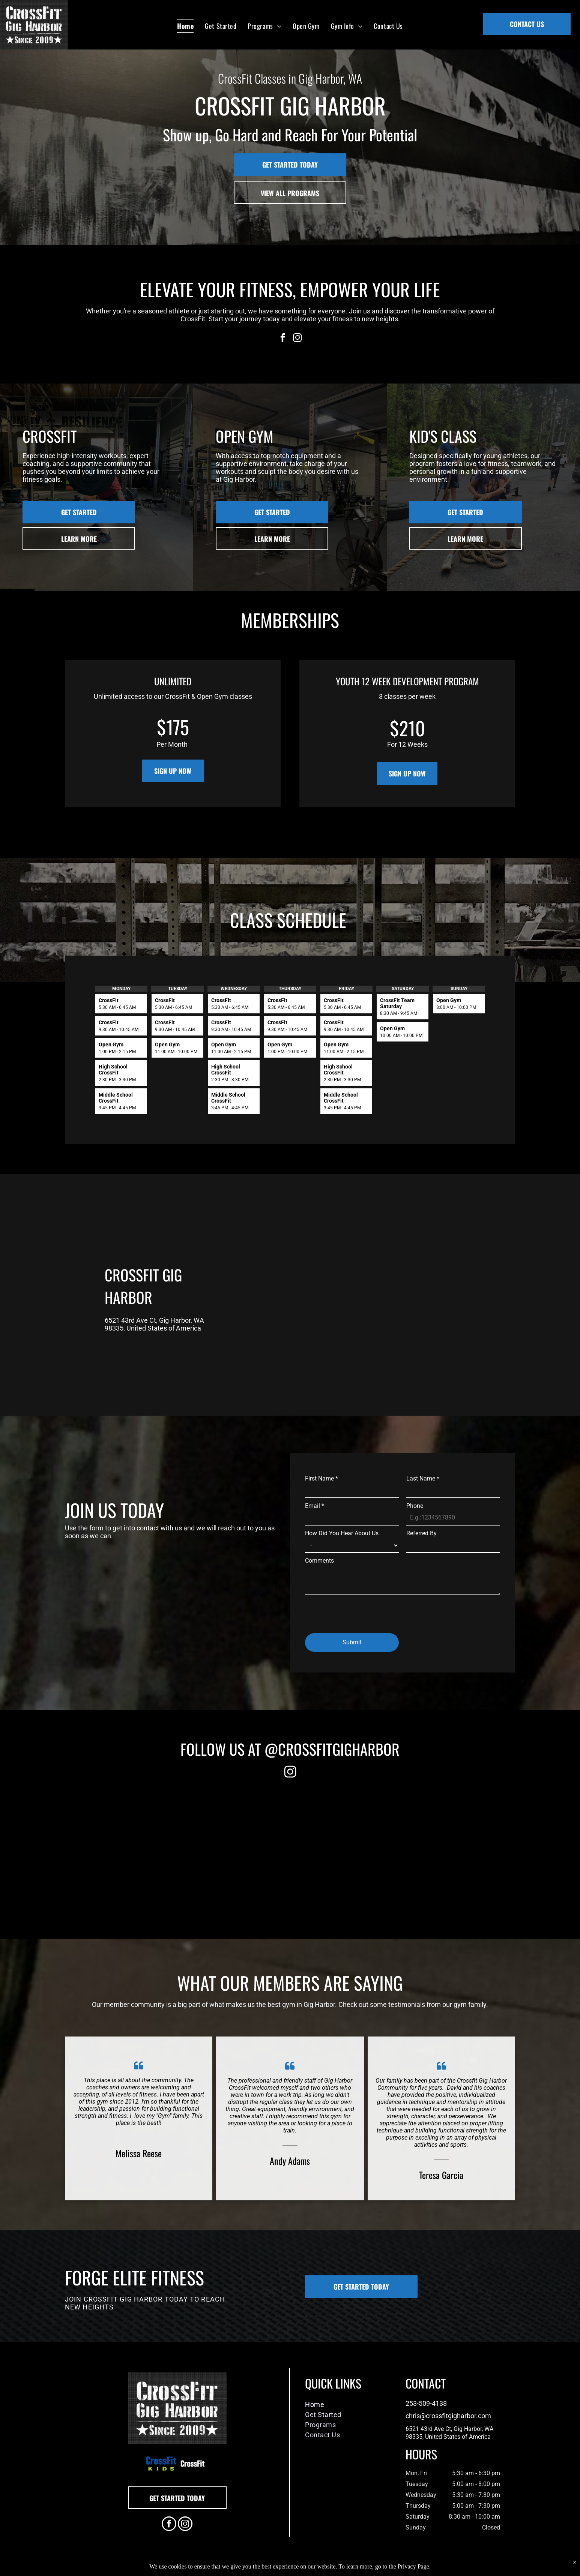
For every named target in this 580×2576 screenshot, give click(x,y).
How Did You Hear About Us (342, 1533)
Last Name (422, 1478)
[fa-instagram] (290, 1776)
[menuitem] (185, 26)
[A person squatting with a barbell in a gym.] (458, 1848)
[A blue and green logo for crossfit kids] (161, 2463)
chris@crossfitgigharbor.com (448, 2416)
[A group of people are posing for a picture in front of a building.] (234, 1848)
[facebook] (282, 338)
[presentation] (362, 1611)
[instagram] (297, 338)
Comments (319, 1560)
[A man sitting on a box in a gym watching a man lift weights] (346, 1848)
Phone (414, 1505)
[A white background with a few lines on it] (192, 2463)
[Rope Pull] (123, 1848)
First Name (321, 1478)
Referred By (421, 1533)
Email (314, 1505)
